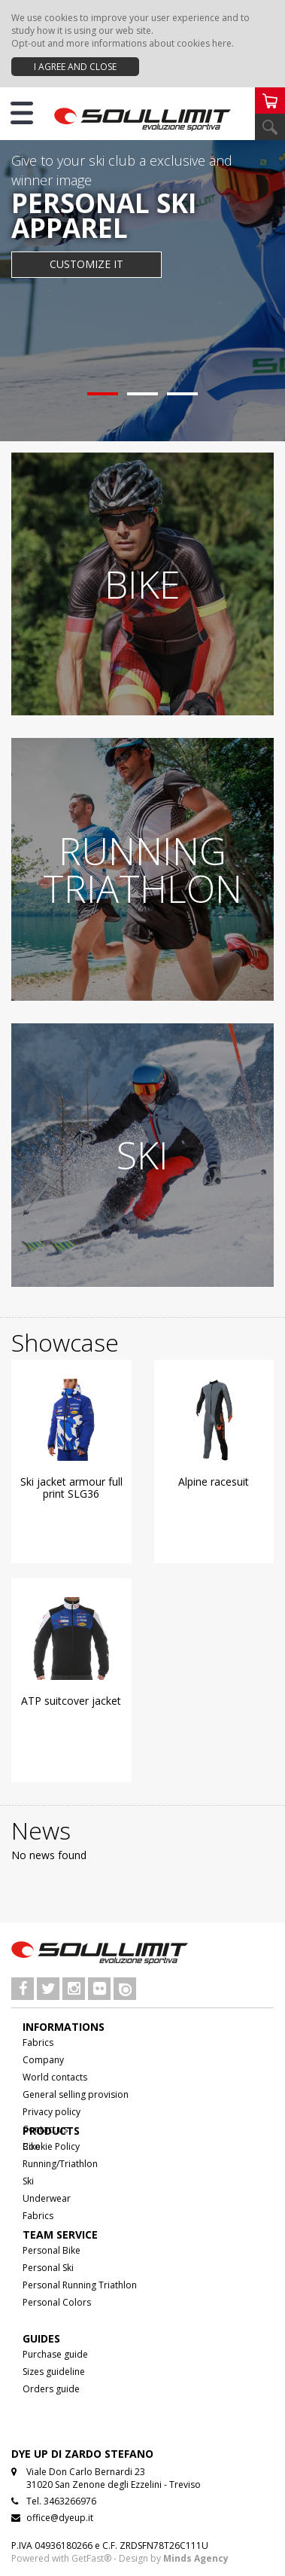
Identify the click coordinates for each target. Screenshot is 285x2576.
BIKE (142, 584)
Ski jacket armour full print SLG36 (71, 1487)
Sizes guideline (54, 2371)
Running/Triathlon (60, 2163)
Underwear (47, 2198)
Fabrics (38, 2042)
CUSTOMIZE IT (86, 264)
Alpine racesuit (213, 1481)
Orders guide (51, 2388)
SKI (142, 1155)
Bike (32, 2146)
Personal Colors (57, 2302)
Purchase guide (55, 2354)
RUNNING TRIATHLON (142, 869)
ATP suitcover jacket (71, 1700)
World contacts (55, 2077)
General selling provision (76, 2094)
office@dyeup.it (59, 2517)
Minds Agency (196, 2558)
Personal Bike (51, 2250)
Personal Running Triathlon (80, 2285)
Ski (28, 2181)
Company (43, 2059)
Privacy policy (51, 2111)
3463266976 (70, 2501)
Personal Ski (48, 2267)
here (222, 43)
